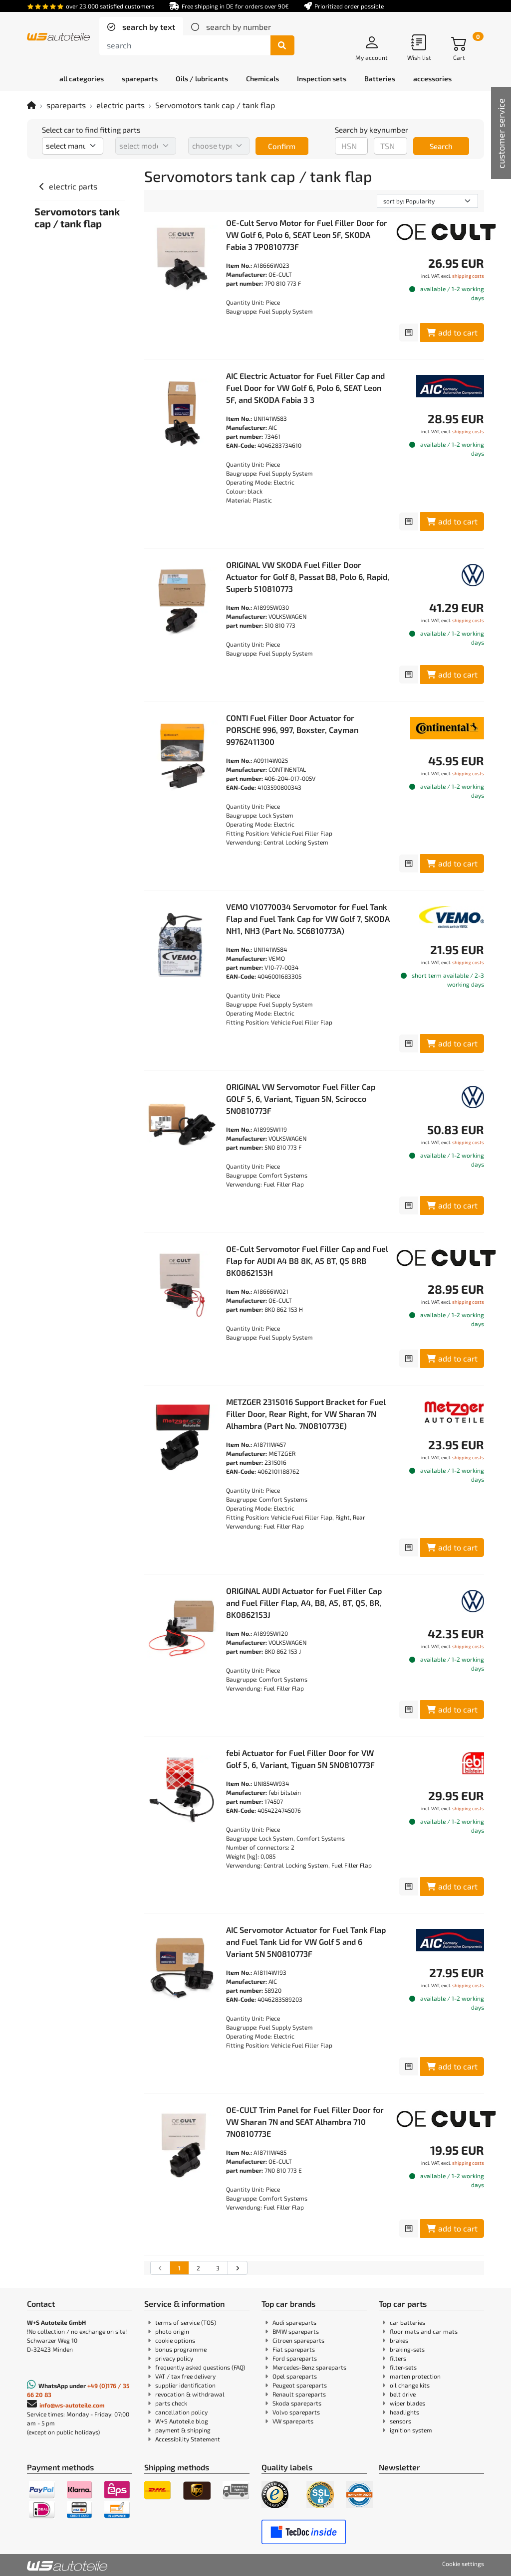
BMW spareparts (295, 2331)
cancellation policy (181, 2411)
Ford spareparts (294, 2358)
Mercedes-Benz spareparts (309, 2367)
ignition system (411, 2429)
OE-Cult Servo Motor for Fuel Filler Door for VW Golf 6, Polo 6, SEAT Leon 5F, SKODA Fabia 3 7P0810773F (306, 234)
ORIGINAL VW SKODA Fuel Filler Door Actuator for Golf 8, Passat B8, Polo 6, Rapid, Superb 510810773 (307, 576)
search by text (147, 26)
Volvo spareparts (296, 2411)
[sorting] (427, 201)
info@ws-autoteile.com (72, 2405)
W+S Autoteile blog (181, 2420)
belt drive (403, 2394)
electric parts (120, 105)
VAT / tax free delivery (185, 2376)
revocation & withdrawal (190, 2394)
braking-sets (407, 2349)
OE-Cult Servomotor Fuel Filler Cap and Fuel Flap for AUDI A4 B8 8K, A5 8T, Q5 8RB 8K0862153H (307, 1260)
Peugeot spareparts (299, 2385)
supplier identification (185, 2385)
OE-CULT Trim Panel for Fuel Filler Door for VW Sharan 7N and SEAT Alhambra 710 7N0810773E (305, 2121)
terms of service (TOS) (185, 2322)
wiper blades (407, 2403)
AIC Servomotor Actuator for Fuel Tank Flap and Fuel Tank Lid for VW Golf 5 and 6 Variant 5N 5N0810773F (306, 1941)
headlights (404, 2411)
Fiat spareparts (293, 2349)
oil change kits (410, 2385)
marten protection (415, 2376)
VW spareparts (292, 2420)
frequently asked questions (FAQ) (200, 2367)
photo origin (172, 2331)
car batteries (407, 2322)
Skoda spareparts (296, 2403)
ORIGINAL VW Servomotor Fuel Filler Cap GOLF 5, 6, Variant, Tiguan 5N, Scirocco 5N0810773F (300, 1098)
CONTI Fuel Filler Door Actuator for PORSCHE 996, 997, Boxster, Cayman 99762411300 (292, 729)
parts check (171, 2403)
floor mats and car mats (424, 2331)
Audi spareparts (294, 2322)
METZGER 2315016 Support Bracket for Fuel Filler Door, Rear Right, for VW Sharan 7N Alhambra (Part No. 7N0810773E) (306, 1413)
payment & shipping (183, 2429)
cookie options (175, 2340)
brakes (399, 2340)
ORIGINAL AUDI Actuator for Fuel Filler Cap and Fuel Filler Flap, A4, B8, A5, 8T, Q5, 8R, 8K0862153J (304, 1602)
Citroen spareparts (298, 2340)
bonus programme (181, 2349)
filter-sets (403, 2367)
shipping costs (468, 276)
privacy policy (174, 2358)
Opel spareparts (294, 2376)
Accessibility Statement (187, 2438)
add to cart (452, 332)
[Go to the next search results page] (237, 2267)
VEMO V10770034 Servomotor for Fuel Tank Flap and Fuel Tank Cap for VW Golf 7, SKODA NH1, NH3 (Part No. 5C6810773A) (308, 918)
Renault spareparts (299, 2394)
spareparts (66, 105)
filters (398, 2358)
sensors (400, 2420)
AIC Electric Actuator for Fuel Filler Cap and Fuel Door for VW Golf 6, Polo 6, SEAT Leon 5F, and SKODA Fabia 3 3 (305, 387)
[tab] (141, 27)
